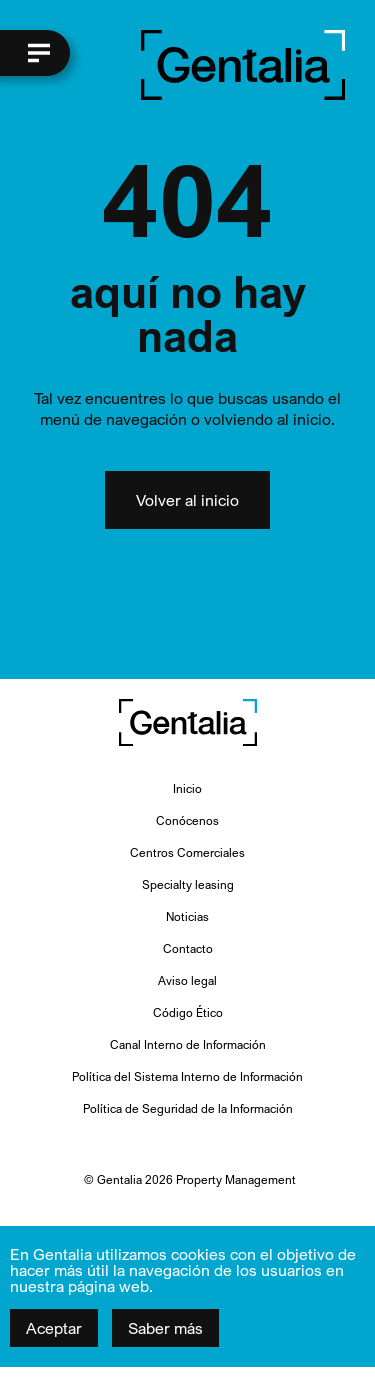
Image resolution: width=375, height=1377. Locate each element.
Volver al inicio (187, 500)
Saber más (165, 1328)
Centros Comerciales (187, 852)
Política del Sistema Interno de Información (187, 1076)
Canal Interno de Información (188, 1044)
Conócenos (187, 820)
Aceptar (54, 1328)
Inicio (187, 788)
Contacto (188, 948)
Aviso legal (187, 980)
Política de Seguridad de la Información (188, 1108)
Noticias (187, 916)
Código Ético (188, 1012)
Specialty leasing (188, 884)
